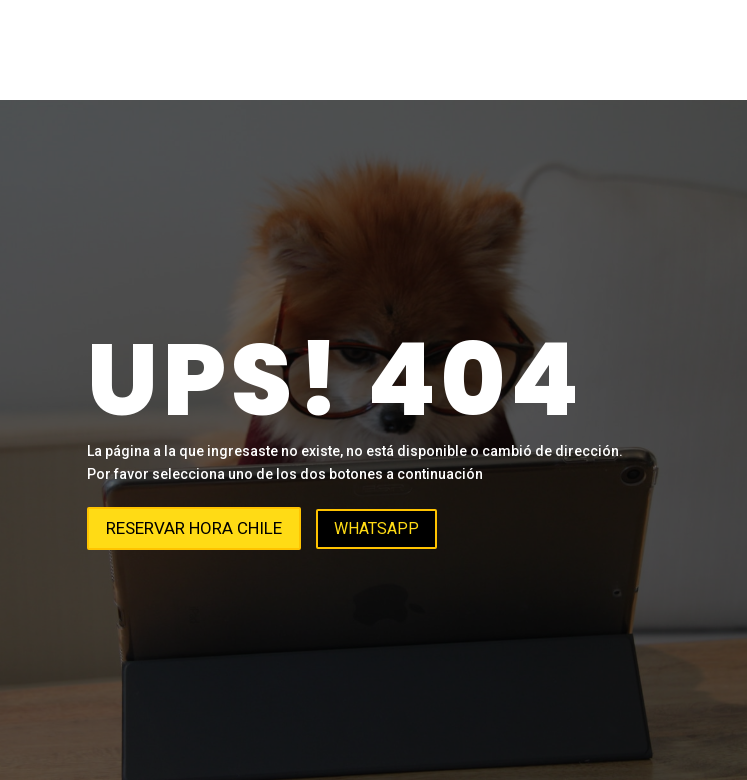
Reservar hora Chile (194, 528)
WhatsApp (376, 528)
